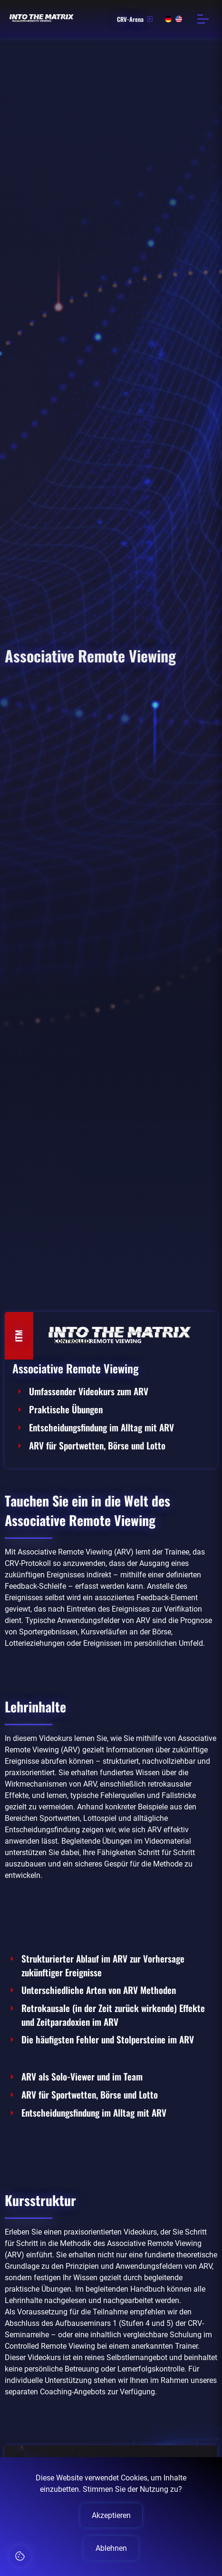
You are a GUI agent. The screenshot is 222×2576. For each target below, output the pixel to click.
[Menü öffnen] (202, 19)
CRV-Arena (135, 19)
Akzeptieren (111, 2515)
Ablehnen (111, 2548)
